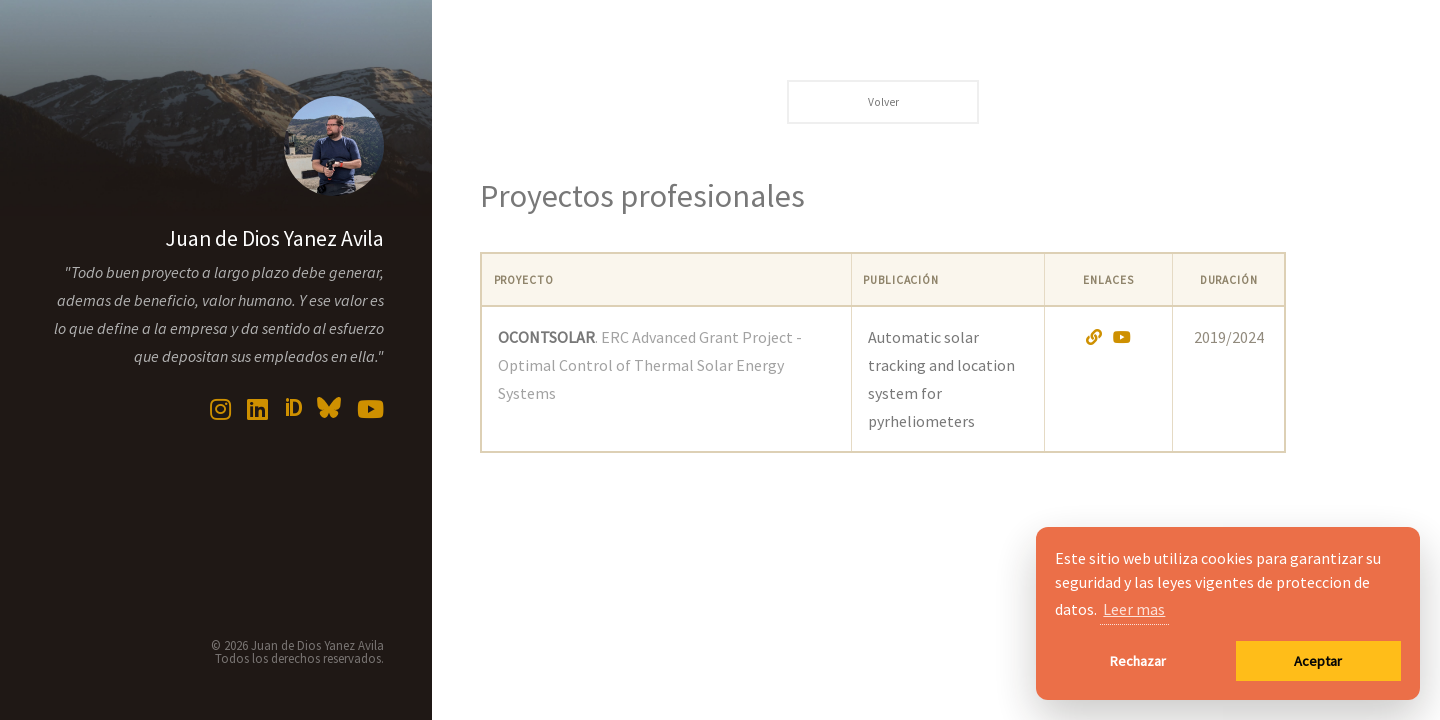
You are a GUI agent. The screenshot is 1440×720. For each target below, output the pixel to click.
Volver (883, 102)
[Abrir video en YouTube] (1122, 337)
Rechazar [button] (1138, 661)
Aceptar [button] (1318, 661)
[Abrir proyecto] (1094, 337)
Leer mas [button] (1134, 609)
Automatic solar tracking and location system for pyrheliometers (941, 379)
